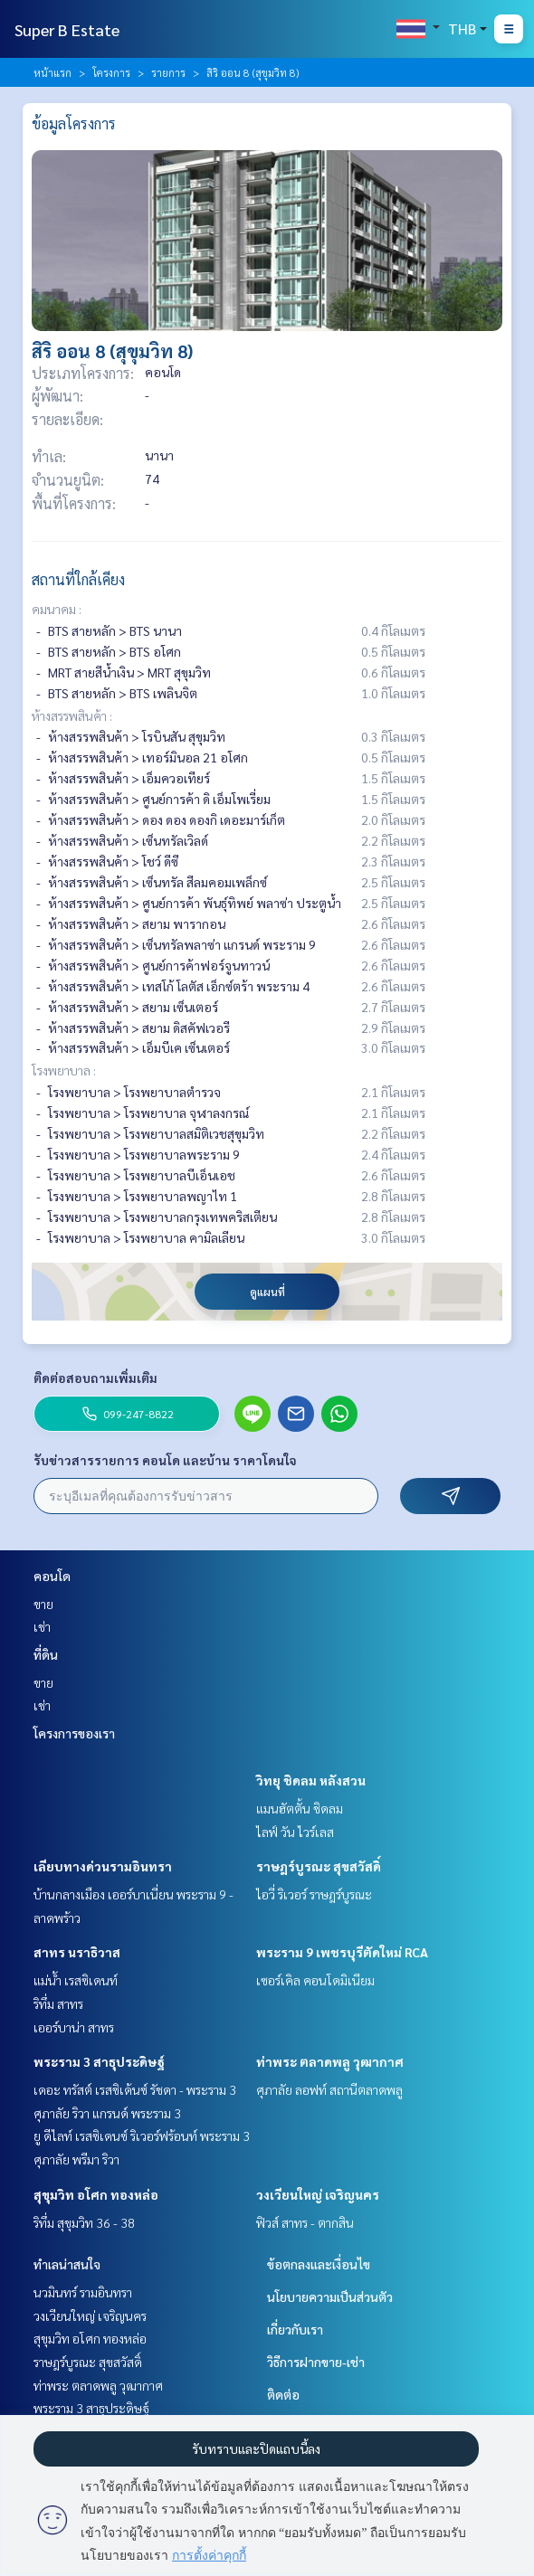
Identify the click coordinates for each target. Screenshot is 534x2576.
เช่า (42, 1626)
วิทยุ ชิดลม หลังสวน (311, 1780)
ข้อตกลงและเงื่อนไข (318, 2264)
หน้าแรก (52, 72)
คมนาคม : (56, 609)
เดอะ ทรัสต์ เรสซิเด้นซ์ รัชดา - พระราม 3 (134, 2089)
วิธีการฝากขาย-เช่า (316, 2361)
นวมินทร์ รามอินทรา (82, 2292)
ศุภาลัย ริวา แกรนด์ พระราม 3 (107, 2113)
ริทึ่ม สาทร (58, 2003)
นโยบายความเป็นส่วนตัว (330, 2296)
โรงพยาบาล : (64, 1070)
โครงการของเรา (74, 1733)
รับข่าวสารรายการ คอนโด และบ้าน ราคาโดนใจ (165, 1460)
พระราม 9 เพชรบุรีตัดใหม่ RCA (342, 1952)
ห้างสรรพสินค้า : (72, 715)
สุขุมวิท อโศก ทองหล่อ (95, 2194)
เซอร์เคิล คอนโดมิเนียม (315, 1980)
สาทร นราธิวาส (76, 1952)
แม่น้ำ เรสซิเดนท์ (75, 1980)
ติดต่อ (283, 2394)
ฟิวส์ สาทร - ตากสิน (305, 2222)
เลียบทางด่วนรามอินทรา (102, 1866)
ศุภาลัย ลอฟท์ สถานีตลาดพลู (329, 2089)
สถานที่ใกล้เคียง (78, 579)
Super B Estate (66, 29)
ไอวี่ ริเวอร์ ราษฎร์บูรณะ (314, 1894)
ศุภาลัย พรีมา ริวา (76, 2159)
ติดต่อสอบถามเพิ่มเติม (95, 1377)
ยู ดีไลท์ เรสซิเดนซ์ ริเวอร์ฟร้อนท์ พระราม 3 (141, 2135)
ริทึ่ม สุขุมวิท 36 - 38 (84, 2222)
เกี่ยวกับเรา (295, 2329)
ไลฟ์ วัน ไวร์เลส (295, 1831)
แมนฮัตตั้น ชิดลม (299, 1808)
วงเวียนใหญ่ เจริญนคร (317, 2194)
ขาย (43, 1604)
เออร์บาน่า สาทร (73, 2027)
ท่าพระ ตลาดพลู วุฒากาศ (330, 2061)
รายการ (168, 72)
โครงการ (111, 72)
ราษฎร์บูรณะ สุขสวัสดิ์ (318, 1866)
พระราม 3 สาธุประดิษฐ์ (99, 2061)
